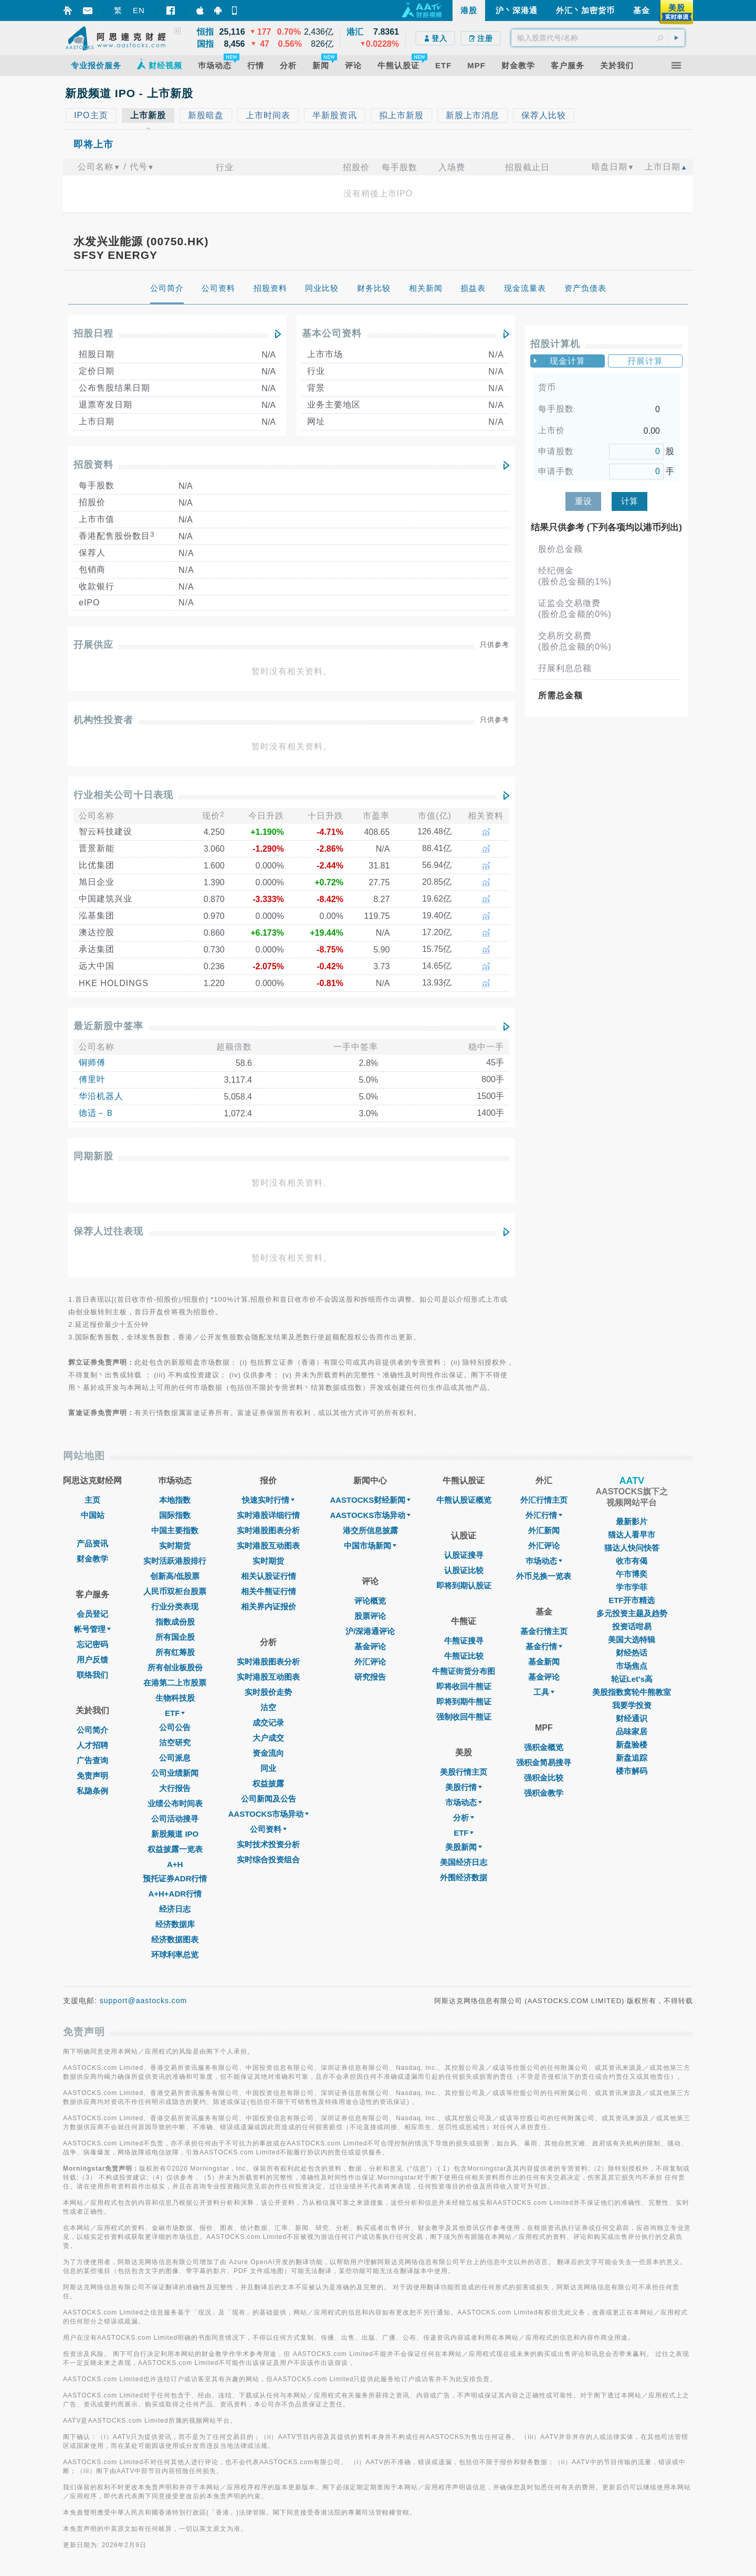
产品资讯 (92, 1543)
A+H (175, 1864)
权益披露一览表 (175, 1849)
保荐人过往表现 (108, 1231)
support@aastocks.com (143, 2000)
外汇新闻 (544, 1530)
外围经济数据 (463, 1877)
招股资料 (93, 464)
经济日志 (175, 1908)
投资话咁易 (632, 1626)
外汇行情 (544, 1515)
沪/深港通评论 (370, 1631)
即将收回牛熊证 (463, 1686)
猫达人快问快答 (631, 1547)
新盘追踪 (631, 1757)
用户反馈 (92, 1659)
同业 (268, 1768)
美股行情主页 (463, 1771)
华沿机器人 (101, 1096)
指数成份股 (175, 1621)
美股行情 (463, 1787)
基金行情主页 (544, 1631)
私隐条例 (92, 1790)
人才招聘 (92, 1745)
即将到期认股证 (463, 1585)
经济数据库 (175, 1924)
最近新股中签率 (108, 1026)
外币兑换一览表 (543, 1576)
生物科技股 (175, 1697)
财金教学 (92, 1558)
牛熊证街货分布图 (463, 1671)
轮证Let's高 (632, 1678)
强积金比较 (543, 1777)
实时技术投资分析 (268, 1844)
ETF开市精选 (631, 1600)
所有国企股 (175, 1636)
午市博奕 (631, 1573)
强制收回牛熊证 (463, 1716)
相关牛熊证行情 (268, 1591)
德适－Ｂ (96, 1112)
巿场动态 (544, 1560)
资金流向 (268, 1752)
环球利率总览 (174, 1954)
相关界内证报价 (268, 1606)
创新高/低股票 (175, 1576)
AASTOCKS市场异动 (268, 1813)
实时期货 (175, 1545)
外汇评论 (370, 1661)
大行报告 (175, 1788)
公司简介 (92, 1729)
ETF (175, 1713)
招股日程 (93, 333)
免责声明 (92, 1775)
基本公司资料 (332, 333)
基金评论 (370, 1646)
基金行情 (544, 1646)
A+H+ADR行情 (175, 1893)
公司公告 (175, 1727)
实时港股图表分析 (268, 1530)
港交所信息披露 (370, 1530)
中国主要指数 (174, 1530)
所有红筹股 (175, 1652)
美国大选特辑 (631, 1639)
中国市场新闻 (370, 1545)
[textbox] (598, 37)
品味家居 (631, 1731)
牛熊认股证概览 (463, 1499)
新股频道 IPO (174, 1833)
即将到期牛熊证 (463, 1701)
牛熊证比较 (464, 1655)
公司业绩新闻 (174, 1772)
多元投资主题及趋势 (631, 1613)
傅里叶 (92, 1079)
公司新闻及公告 (268, 1798)
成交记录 (268, 1722)
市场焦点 (631, 1665)
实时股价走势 (268, 1692)
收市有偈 (631, 1560)
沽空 (268, 1707)
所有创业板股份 (175, 1667)
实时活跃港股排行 (174, 1560)
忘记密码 (92, 1644)
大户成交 (268, 1737)
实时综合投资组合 (268, 1859)
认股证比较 (464, 1570)
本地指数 (175, 1499)
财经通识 (631, 1718)
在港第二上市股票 (174, 1682)
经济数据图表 (174, 1939)
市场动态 (463, 1802)
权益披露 (268, 1783)
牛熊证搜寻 (464, 1640)
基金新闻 (544, 1661)
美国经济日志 (463, 1862)
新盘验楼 (631, 1744)
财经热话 (631, 1652)
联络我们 (92, 1674)
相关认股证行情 (268, 1576)
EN (139, 10)
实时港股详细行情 (268, 1515)
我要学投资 (632, 1705)
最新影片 (631, 1521)
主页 (92, 1499)
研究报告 (370, 1676)
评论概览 (370, 1600)
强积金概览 (543, 1747)
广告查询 (92, 1760)
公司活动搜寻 (174, 1818)
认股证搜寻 (464, 1555)
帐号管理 (92, 1629)
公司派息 (175, 1757)
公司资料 (268, 1829)
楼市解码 (631, 1770)
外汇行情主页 (544, 1499)
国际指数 (175, 1515)
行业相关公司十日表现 (123, 795)
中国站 (92, 1515)
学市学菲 (631, 1587)
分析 (463, 1817)
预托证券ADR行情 (175, 1878)
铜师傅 (92, 1062)
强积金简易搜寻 (543, 1762)
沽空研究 (175, 1742)
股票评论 (370, 1615)
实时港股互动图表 (268, 1545)
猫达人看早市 (631, 1534)
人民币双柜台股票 (174, 1591)
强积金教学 (543, 1792)
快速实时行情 (268, 1499)
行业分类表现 (174, 1606)
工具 (543, 1692)
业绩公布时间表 (175, 1803)
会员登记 (92, 1613)
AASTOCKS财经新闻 (370, 1499)
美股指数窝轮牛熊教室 (631, 1692)
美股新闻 (463, 1846)
